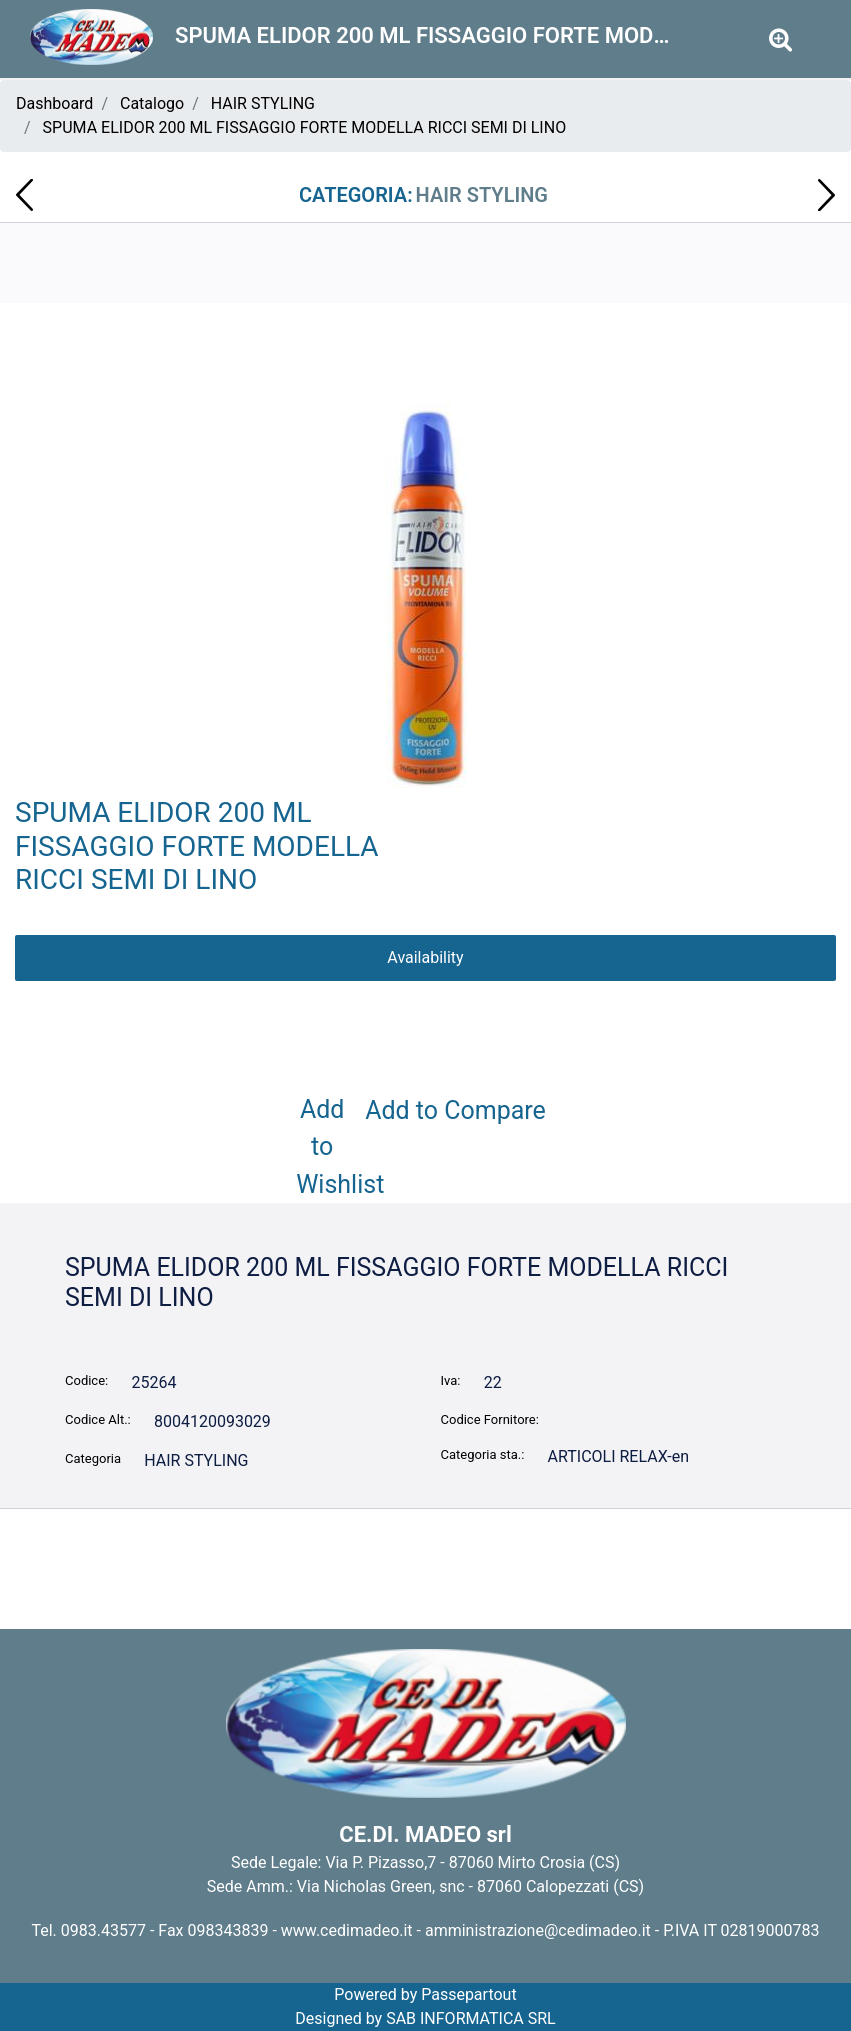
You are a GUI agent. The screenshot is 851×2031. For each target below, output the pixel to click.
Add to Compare (455, 1110)
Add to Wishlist (326, 1147)
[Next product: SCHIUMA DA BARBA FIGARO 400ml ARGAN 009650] (826, 195)
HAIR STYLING (263, 103)
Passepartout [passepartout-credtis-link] (468, 1994)
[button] (426, 586)
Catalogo (152, 103)
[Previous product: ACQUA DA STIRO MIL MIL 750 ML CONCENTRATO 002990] (24, 195)
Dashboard (54, 103)
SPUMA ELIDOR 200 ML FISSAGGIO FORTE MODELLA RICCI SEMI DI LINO (305, 127)
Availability (425, 957)
